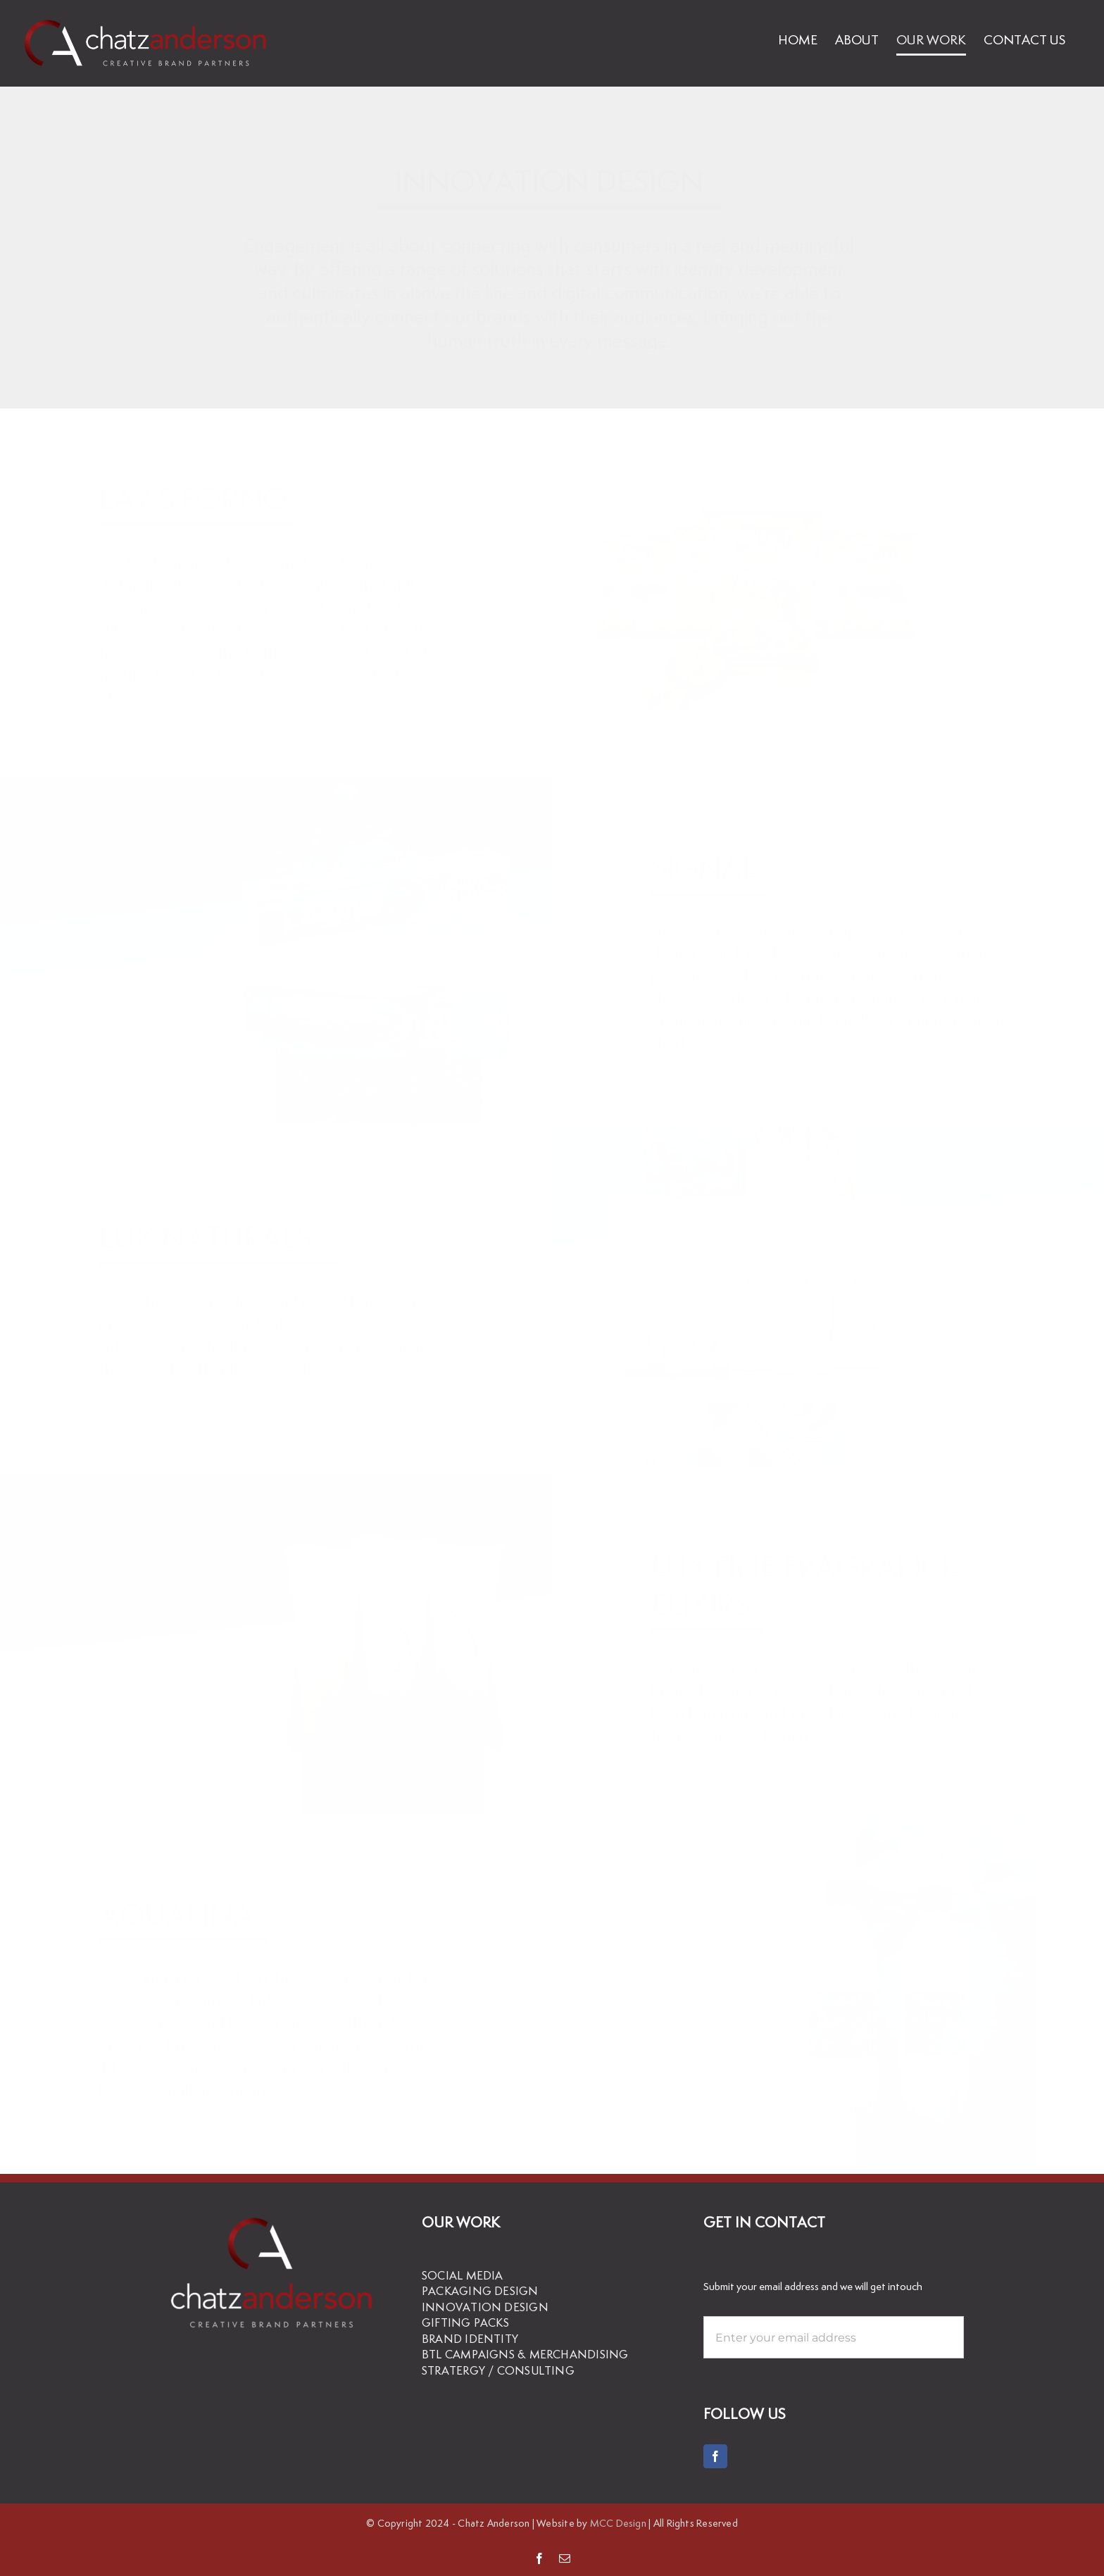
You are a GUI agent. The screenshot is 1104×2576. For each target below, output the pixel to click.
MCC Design (618, 2523)
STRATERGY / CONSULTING (498, 2370)
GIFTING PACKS (465, 2322)
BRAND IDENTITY (470, 2339)
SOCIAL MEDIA (462, 2275)
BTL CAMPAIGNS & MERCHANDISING (525, 2354)
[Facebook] (715, 2456)
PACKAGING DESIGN (480, 2291)
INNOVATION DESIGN (485, 2307)
